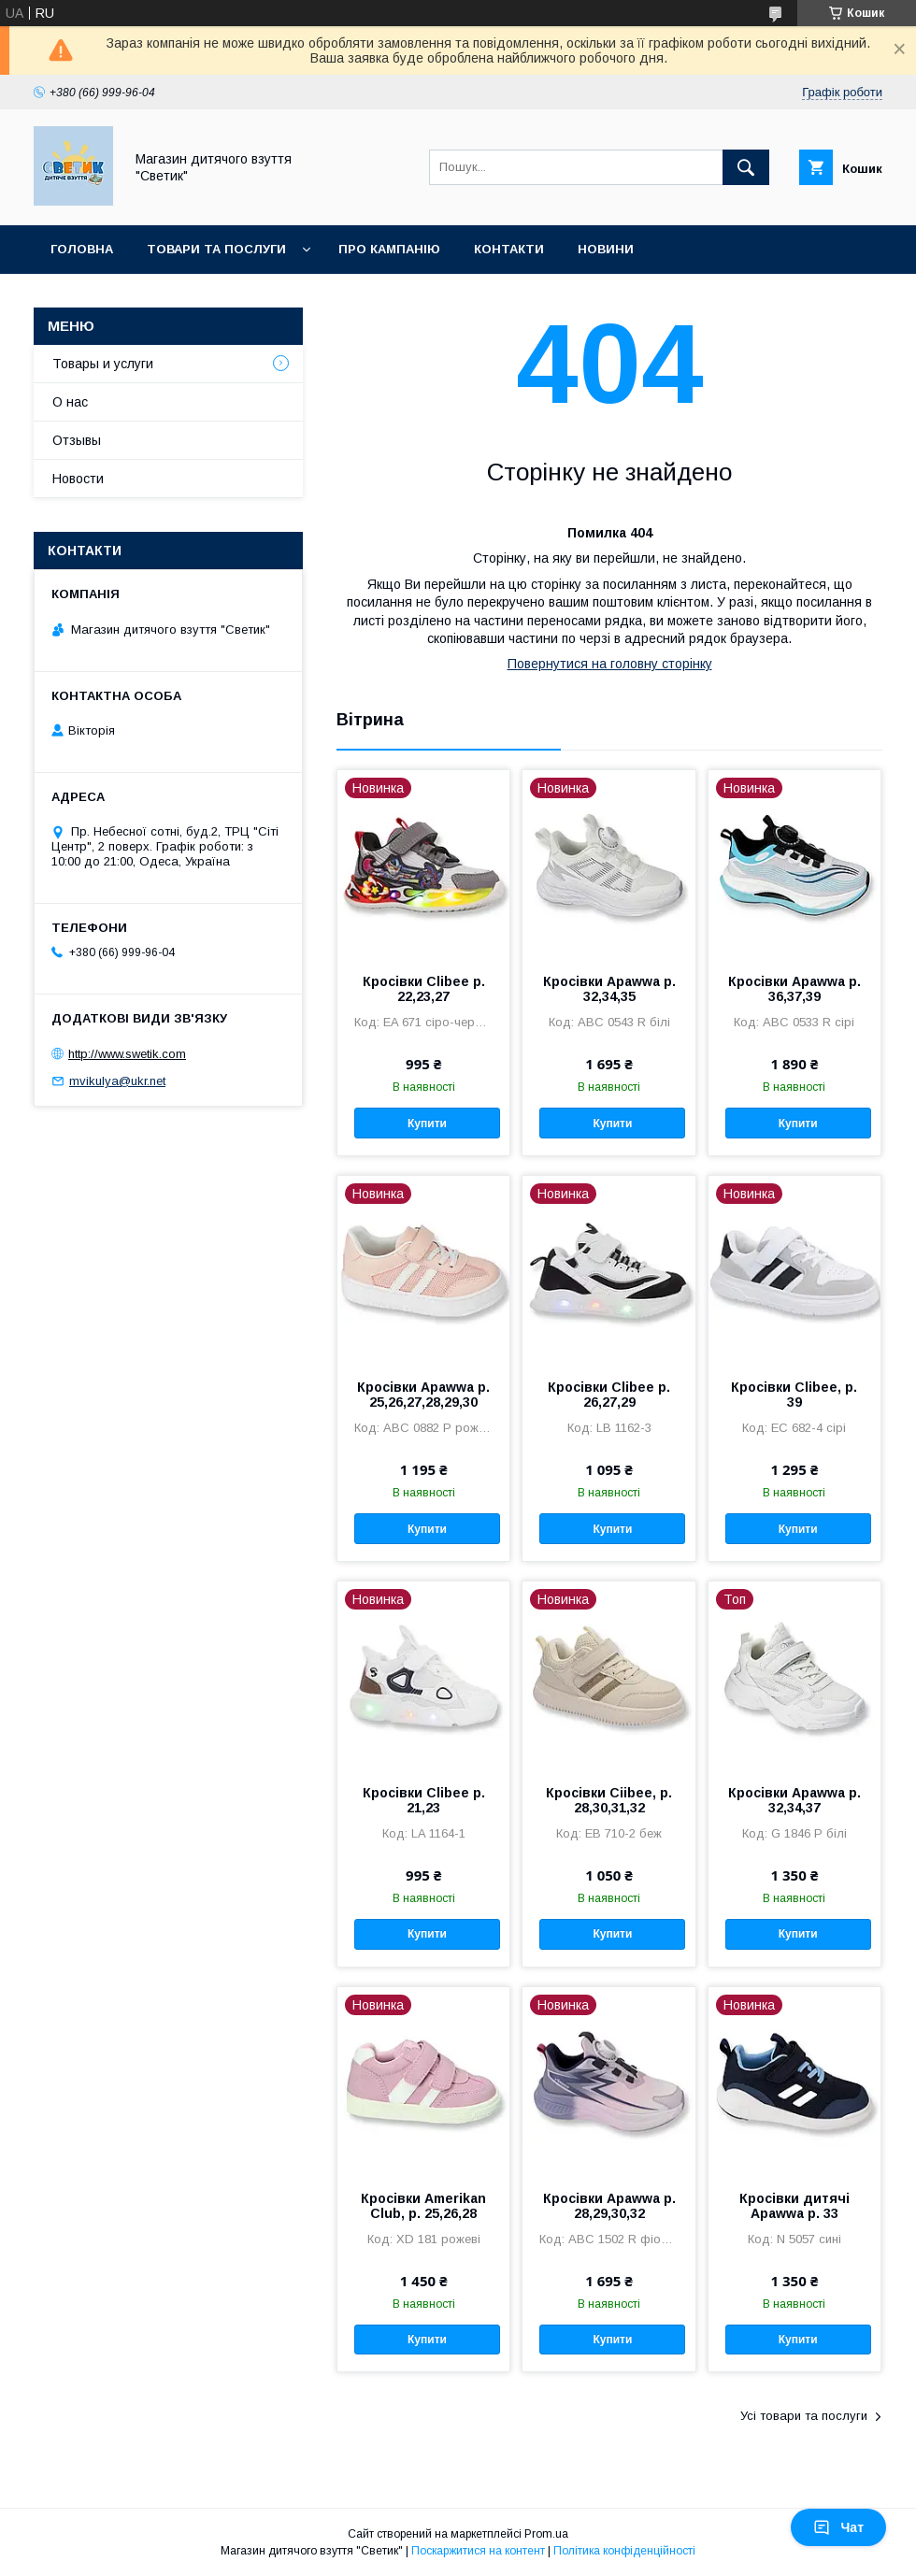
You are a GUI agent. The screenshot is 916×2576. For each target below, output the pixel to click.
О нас (70, 401)
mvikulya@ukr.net (117, 1081)
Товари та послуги (216, 249)
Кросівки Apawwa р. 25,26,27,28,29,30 (423, 1395)
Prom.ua (546, 2533)
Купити (427, 1123)
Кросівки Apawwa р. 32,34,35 (609, 989)
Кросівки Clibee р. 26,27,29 (609, 1395)
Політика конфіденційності (624, 2550)
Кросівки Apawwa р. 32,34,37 (794, 1800)
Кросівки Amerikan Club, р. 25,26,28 (423, 2206)
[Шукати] (746, 167)
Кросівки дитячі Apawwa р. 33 (794, 2206)
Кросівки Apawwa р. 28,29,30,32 (609, 2206)
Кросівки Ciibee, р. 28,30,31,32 (609, 1800)
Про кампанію (389, 249)
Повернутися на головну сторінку (610, 663)
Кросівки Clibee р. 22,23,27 (424, 989)
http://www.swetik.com (127, 1054)
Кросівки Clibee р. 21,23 (424, 1800)
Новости (78, 478)
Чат (838, 2527)
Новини (606, 249)
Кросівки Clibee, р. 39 (794, 1395)
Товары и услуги (102, 363)
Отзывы (76, 440)
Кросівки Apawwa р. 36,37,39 (794, 989)
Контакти (509, 249)
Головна (81, 249)
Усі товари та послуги (803, 2416)
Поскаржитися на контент (478, 2550)
